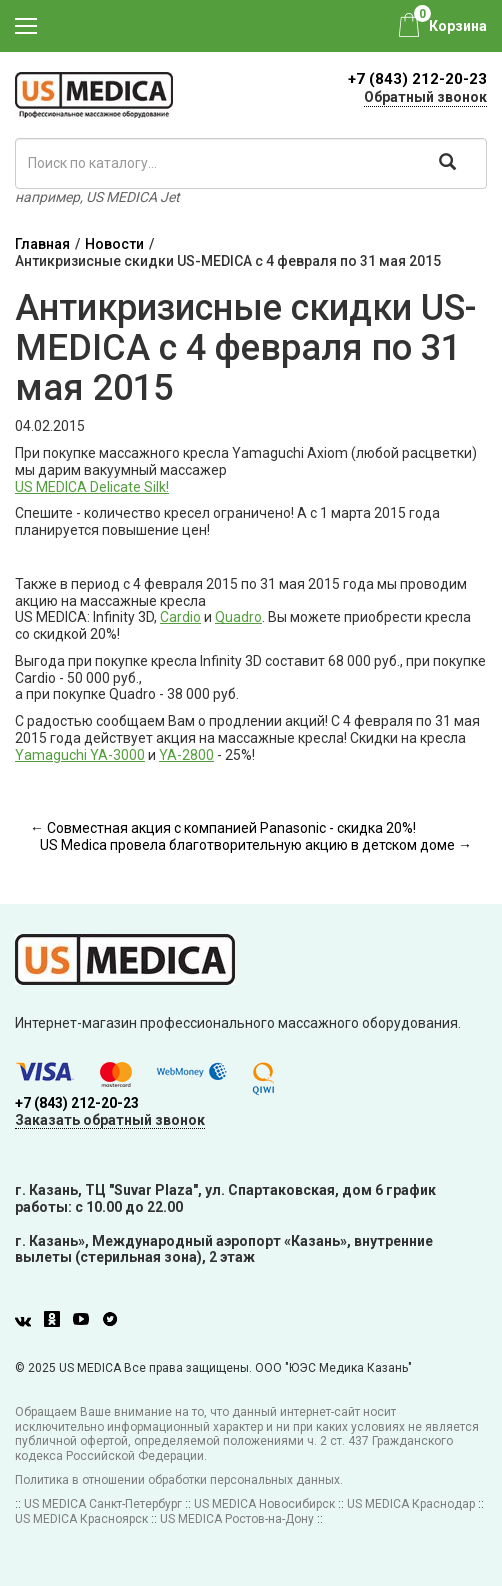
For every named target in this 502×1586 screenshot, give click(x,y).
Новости (114, 244)
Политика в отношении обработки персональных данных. (179, 1480)
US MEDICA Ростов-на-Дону (237, 1519)
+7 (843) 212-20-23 (417, 79)
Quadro (238, 617)
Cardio (180, 617)
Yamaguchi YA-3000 (80, 755)
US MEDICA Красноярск (81, 1519)
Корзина (458, 26)
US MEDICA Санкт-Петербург (103, 1504)
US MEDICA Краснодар (411, 1504)
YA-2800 (186, 755)
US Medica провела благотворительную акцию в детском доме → (256, 845)
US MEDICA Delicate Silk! (92, 487)
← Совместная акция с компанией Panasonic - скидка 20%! (223, 828)
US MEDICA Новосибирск (264, 1504)
